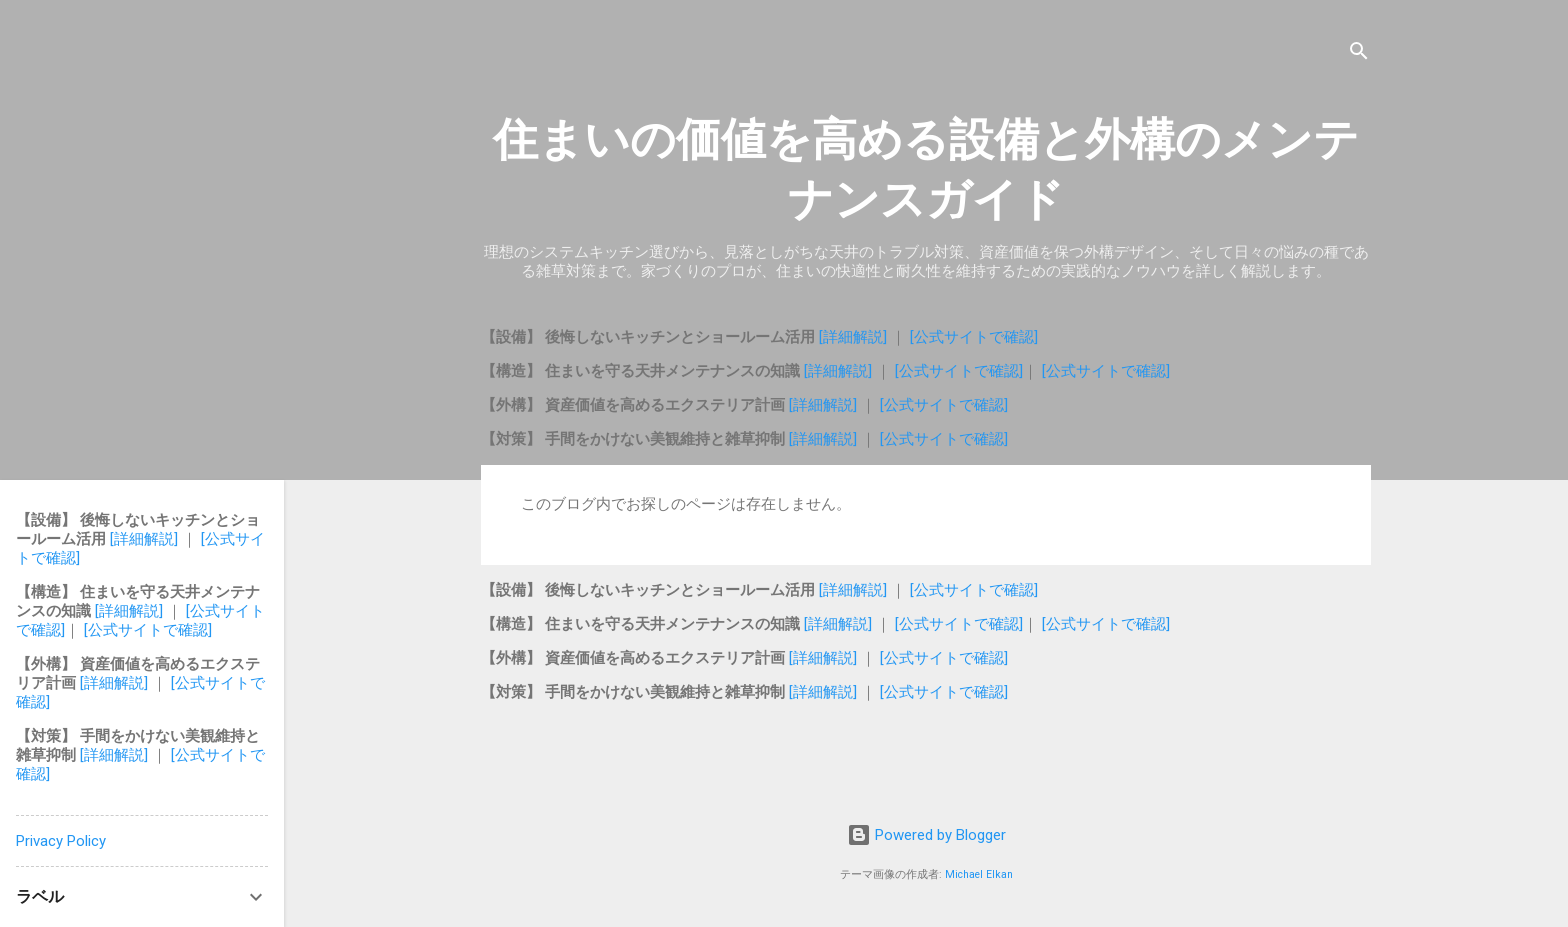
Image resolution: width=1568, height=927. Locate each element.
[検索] (1359, 54)
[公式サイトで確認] (974, 337)
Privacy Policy (61, 841)
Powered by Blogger (926, 835)
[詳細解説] (855, 337)
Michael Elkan (979, 874)
